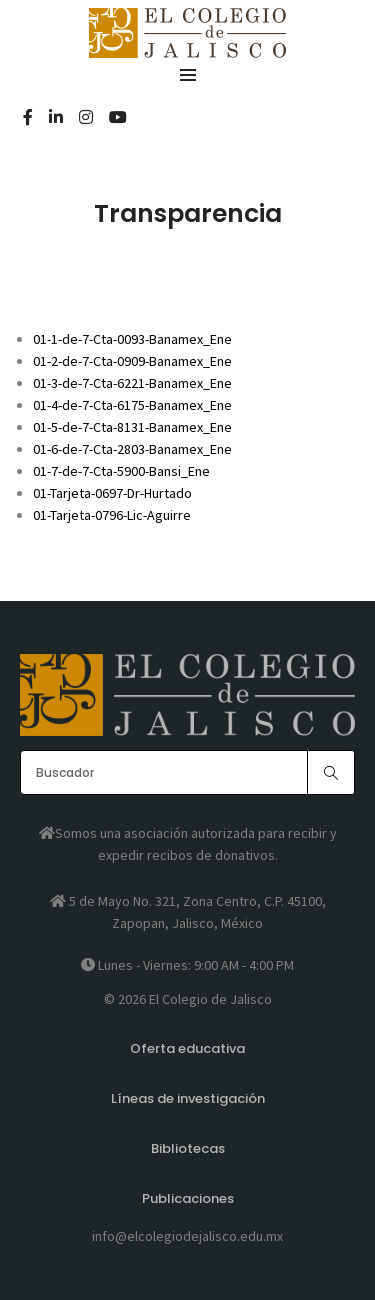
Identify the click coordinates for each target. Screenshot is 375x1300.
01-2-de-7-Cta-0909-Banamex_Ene (132, 361)
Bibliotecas (188, 1148)
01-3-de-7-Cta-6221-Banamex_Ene (132, 383)
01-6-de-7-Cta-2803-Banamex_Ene (132, 449)
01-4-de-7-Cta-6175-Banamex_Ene (132, 405)
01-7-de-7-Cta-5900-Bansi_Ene (121, 471)
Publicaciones (188, 1198)
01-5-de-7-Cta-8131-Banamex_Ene (132, 427)
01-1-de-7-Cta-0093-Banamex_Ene (132, 339)
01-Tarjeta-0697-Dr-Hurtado (112, 493)
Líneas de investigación (188, 1098)
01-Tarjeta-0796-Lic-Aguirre (112, 515)
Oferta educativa (187, 1048)
